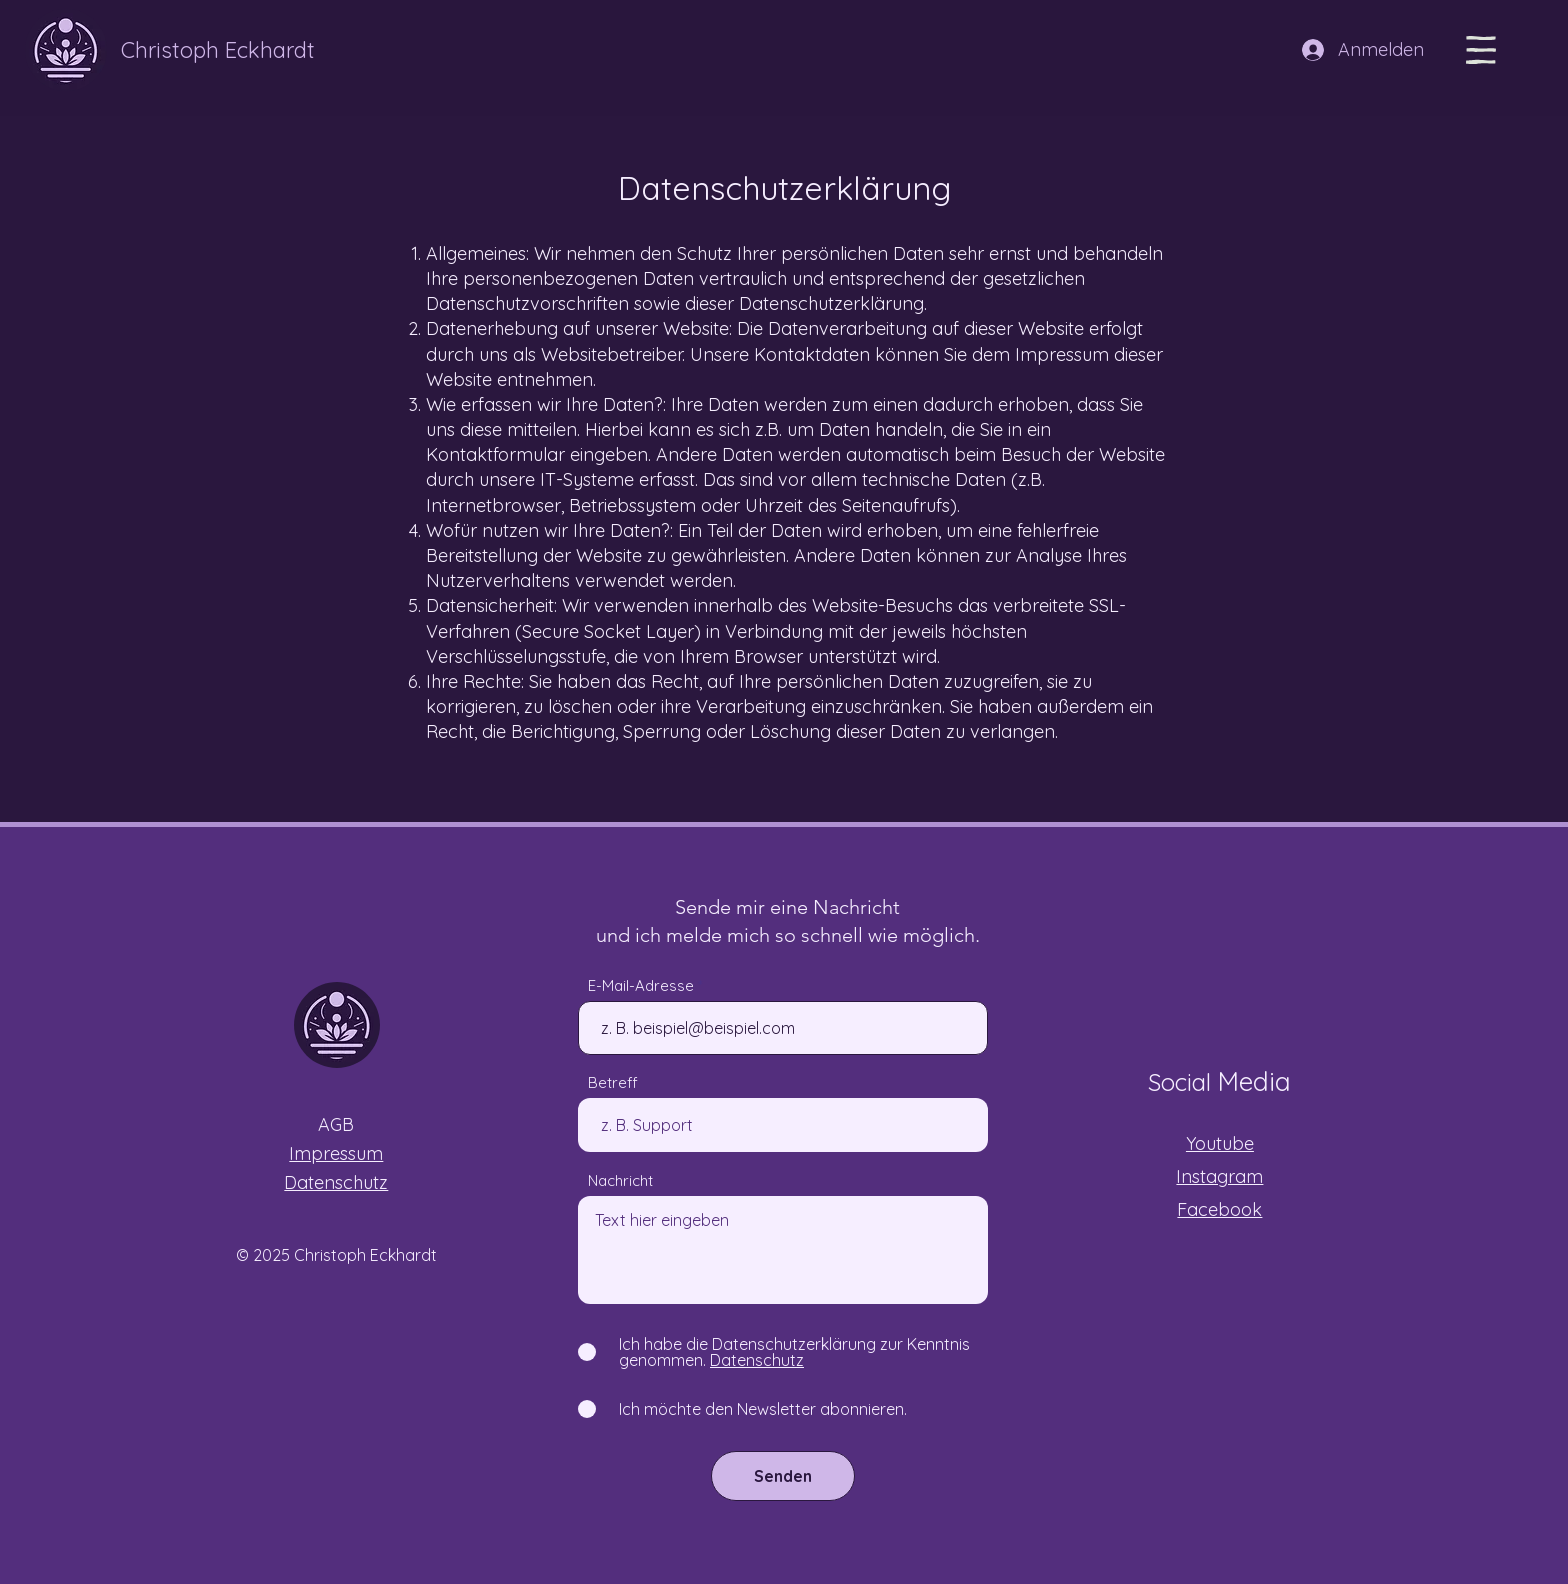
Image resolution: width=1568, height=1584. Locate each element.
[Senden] (783, 1476)
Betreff (613, 1082)
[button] (1481, 50)
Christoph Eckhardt (218, 50)
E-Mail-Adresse (641, 985)
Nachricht (620, 1180)
